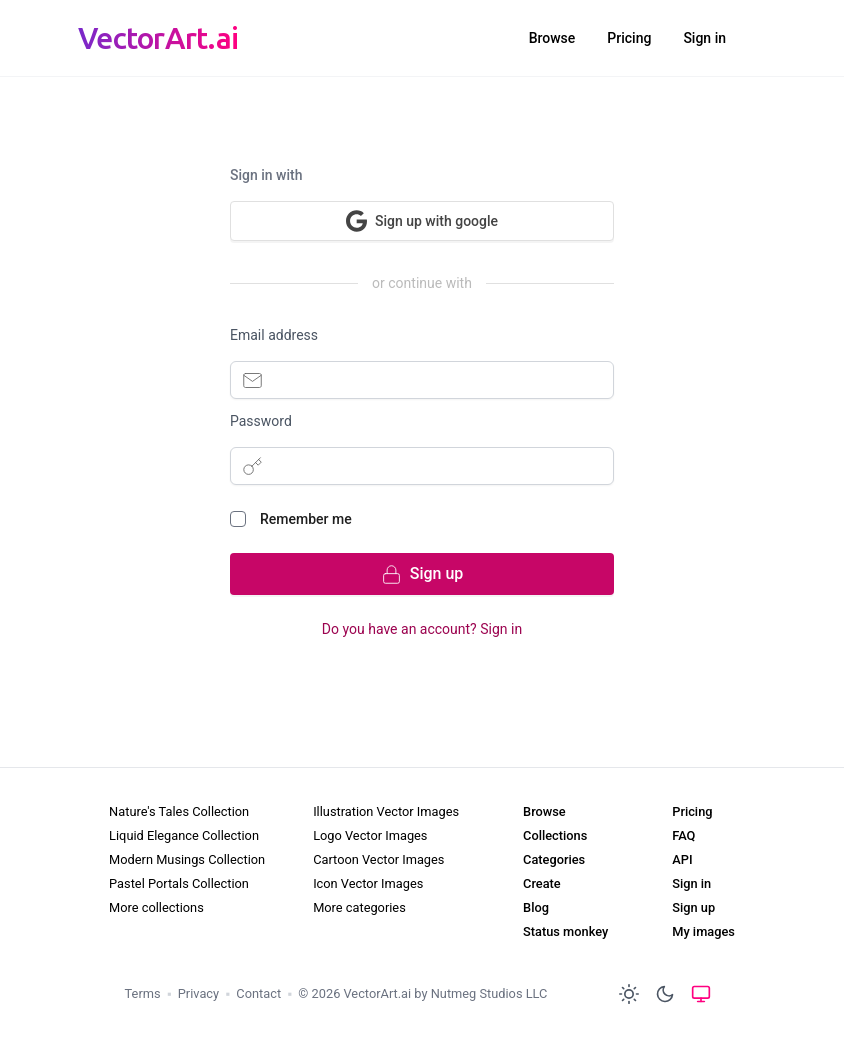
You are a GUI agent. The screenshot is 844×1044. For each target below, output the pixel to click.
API (682, 859)
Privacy (198, 993)
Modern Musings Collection (187, 859)
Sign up (693, 907)
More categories (359, 907)
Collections (555, 835)
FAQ (683, 835)
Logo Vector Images (370, 835)
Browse (552, 38)
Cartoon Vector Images (378, 859)
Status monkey (565, 931)
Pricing (629, 38)
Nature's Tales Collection (179, 811)
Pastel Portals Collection (179, 883)
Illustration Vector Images (386, 811)
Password (261, 421)
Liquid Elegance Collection (184, 835)
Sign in (704, 38)
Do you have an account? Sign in (422, 629)
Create (542, 883)
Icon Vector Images (368, 883)
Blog (536, 907)
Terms (143, 993)
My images (703, 931)
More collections (156, 907)
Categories (554, 859)
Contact (258, 993)
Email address (274, 335)
